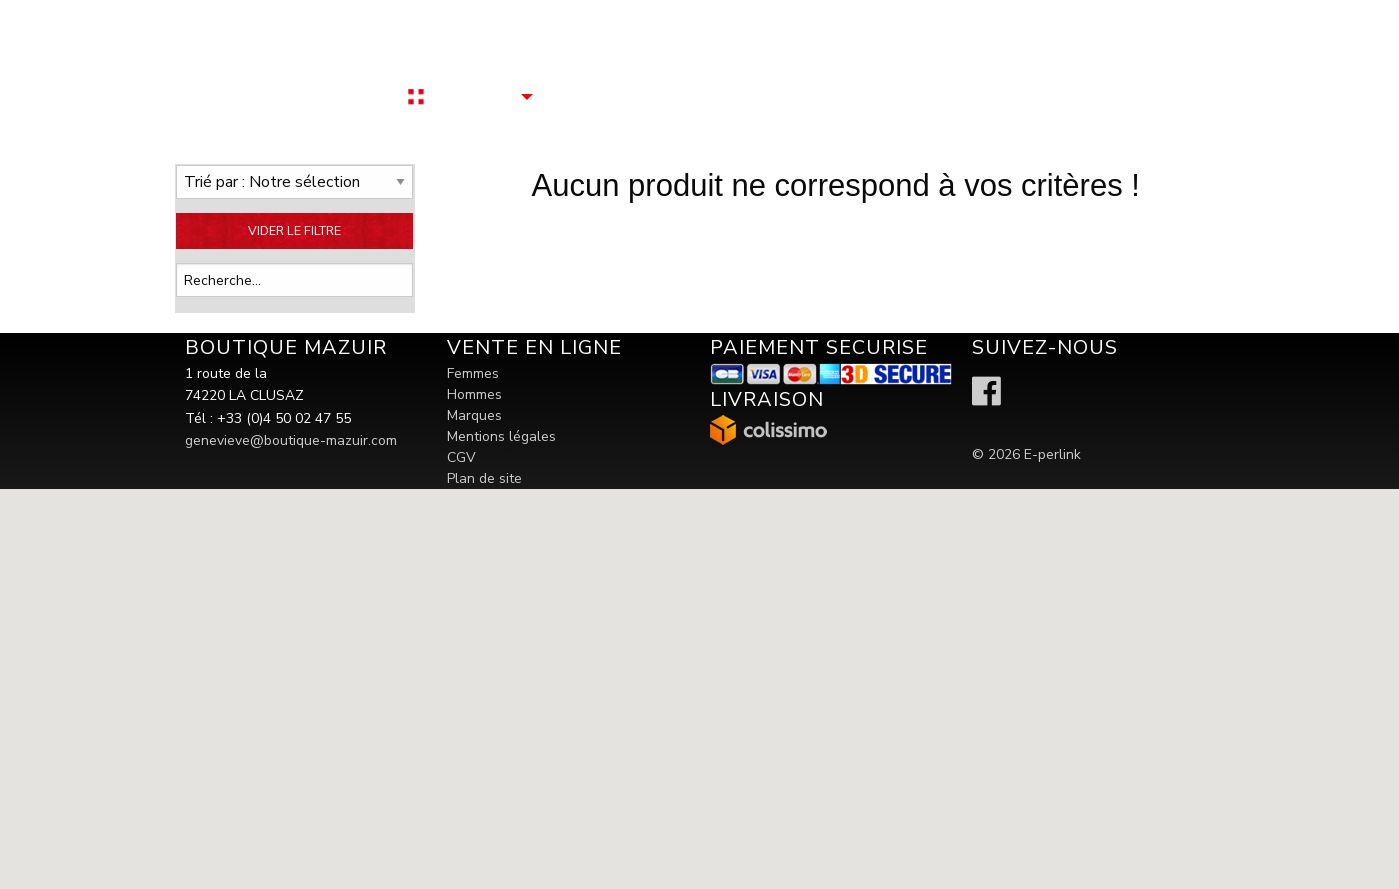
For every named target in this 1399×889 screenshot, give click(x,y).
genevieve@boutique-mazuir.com (291, 440)
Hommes (474, 394)
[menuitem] (491, 96)
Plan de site (484, 478)
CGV (461, 457)
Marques (474, 415)
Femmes (473, 373)
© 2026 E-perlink (1026, 454)
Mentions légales (501, 436)
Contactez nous (607, 96)
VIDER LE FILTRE (294, 230)
